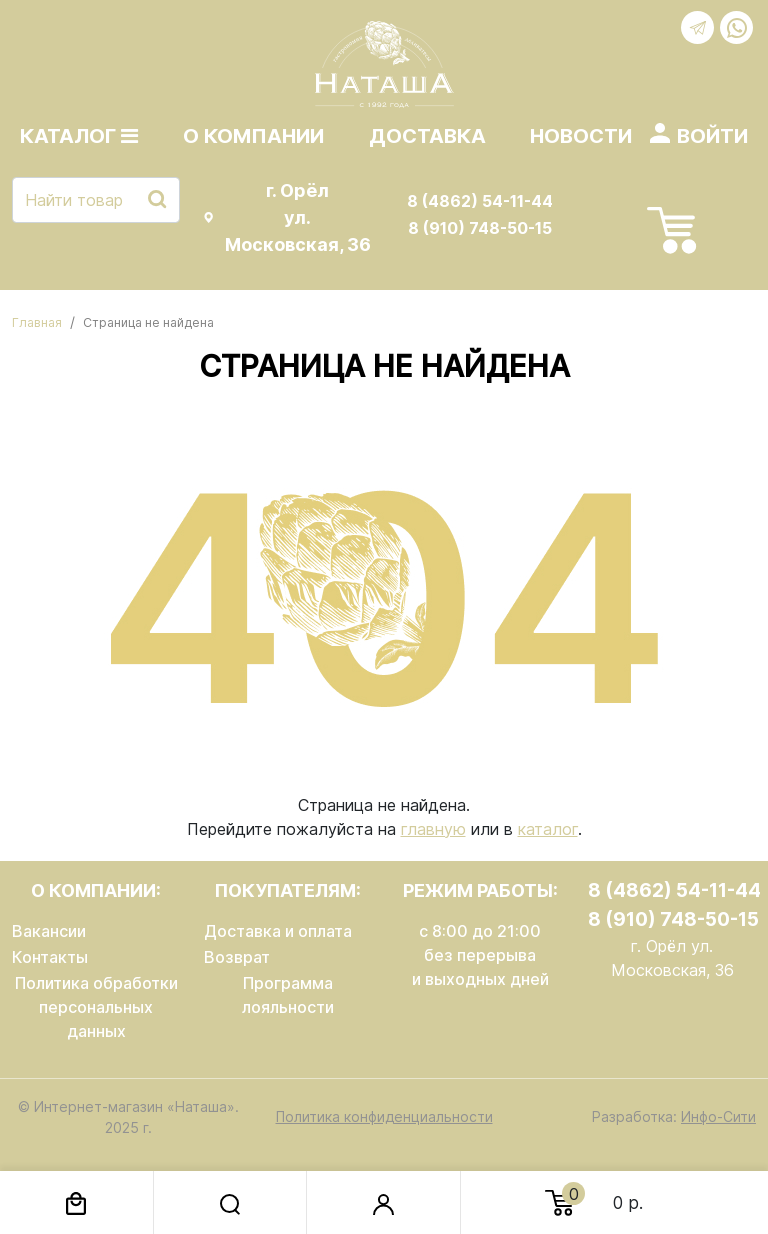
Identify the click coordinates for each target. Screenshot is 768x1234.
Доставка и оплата (278, 931)
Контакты (50, 957)
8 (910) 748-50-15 (480, 228)
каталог (548, 829)
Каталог (79, 136)
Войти (712, 136)
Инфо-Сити (718, 1116)
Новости (581, 136)
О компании (253, 136)
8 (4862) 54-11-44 (480, 201)
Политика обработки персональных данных (96, 1007)
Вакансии (49, 931)
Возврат (237, 957)
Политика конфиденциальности (384, 1116)
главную (433, 829)
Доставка (427, 136)
